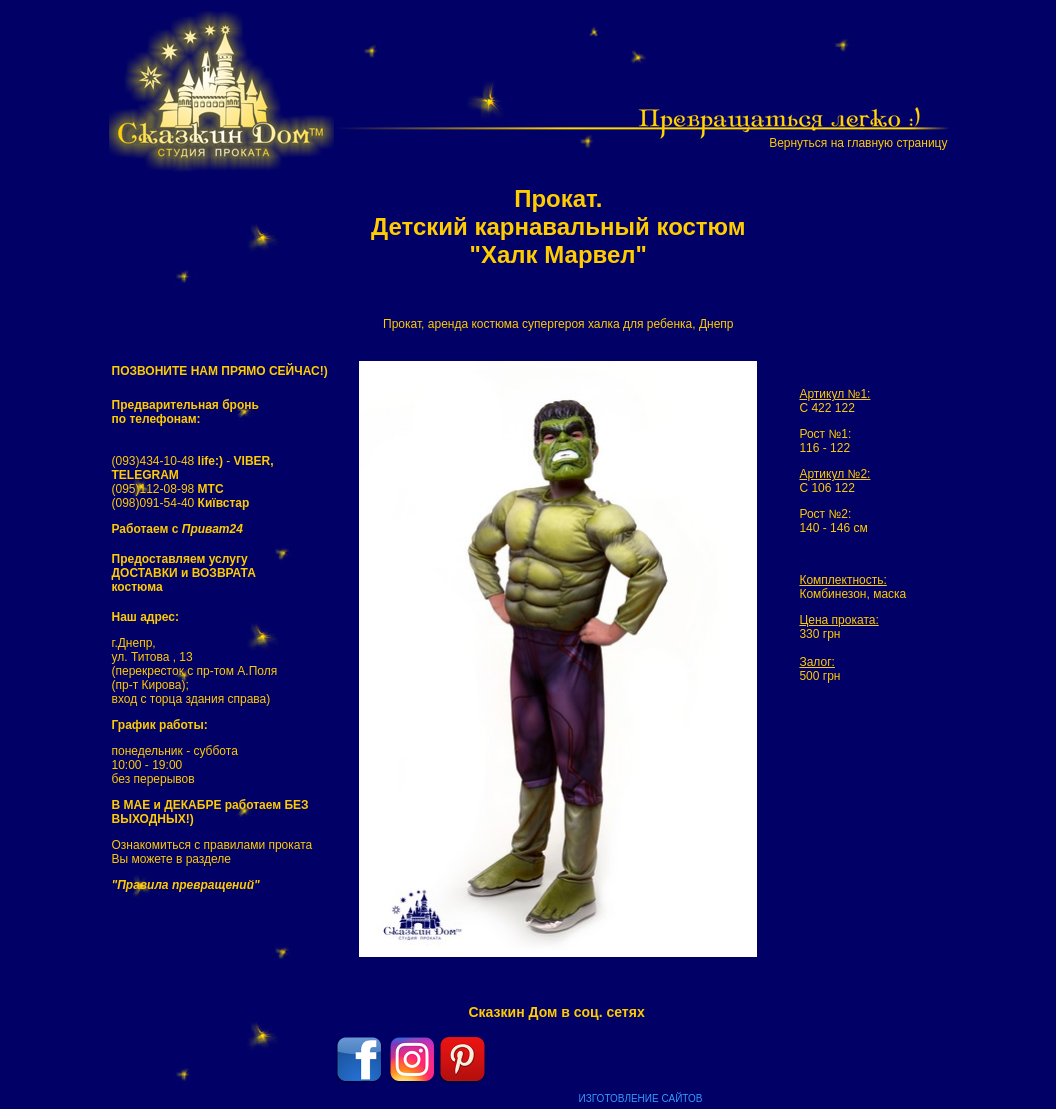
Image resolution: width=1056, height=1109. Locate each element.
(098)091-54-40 (181, 503)
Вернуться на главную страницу (858, 143)
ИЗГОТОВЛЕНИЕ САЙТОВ (641, 1098)
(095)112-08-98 (168, 489)
